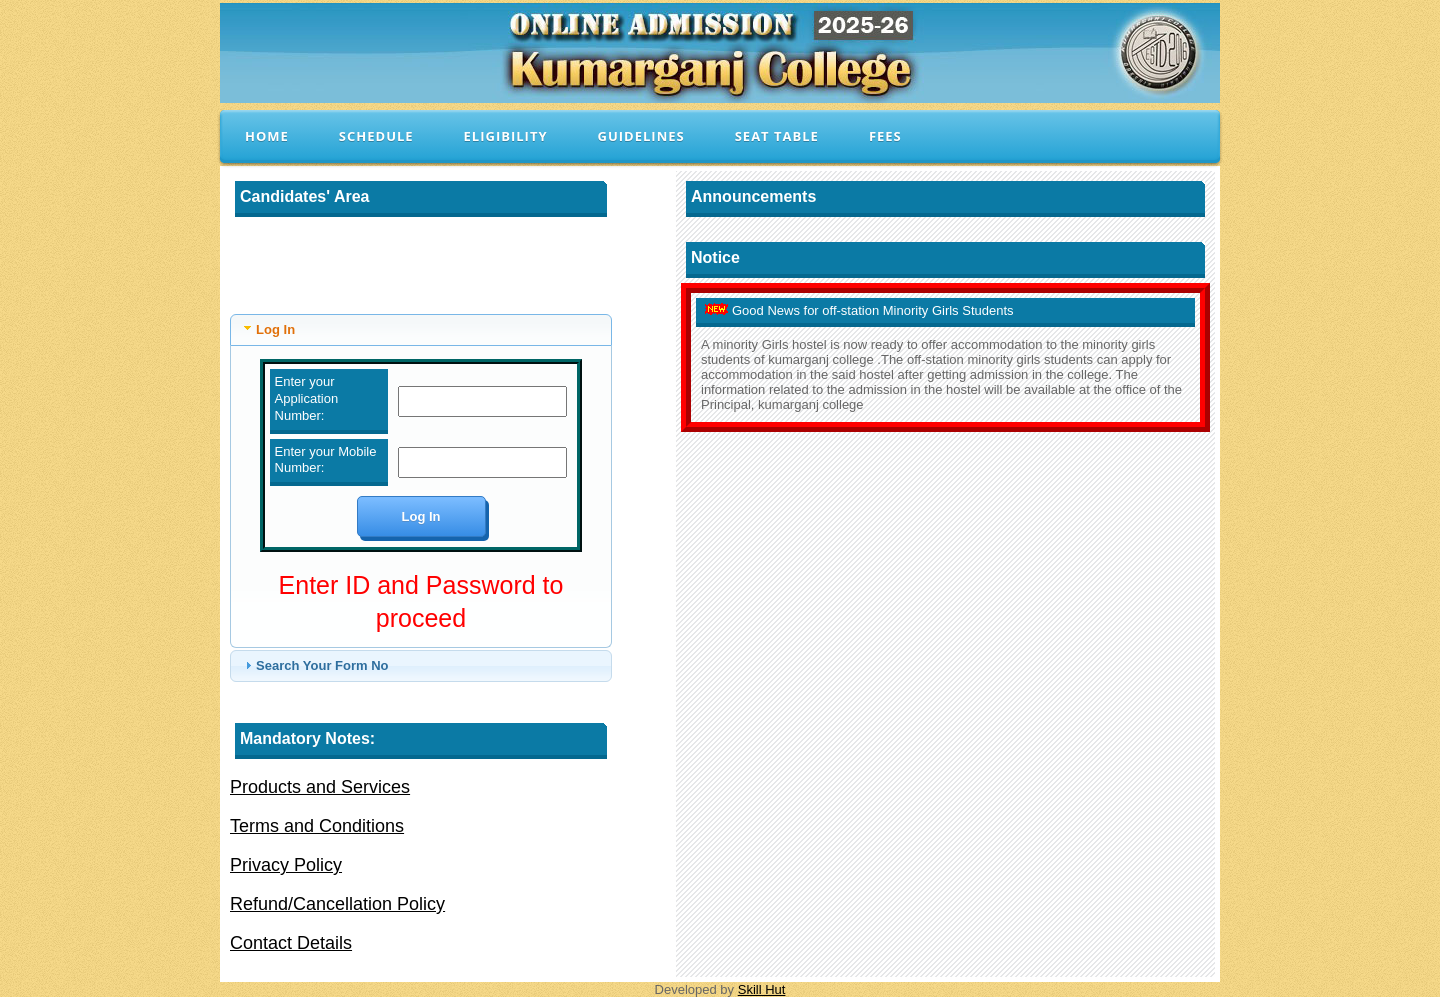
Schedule (376, 136)
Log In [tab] (267, 328)
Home (267, 136)
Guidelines (641, 136)
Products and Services (320, 787)
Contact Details (291, 943)
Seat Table (777, 136)
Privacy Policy (286, 865)
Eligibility (506, 136)
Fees (885, 136)
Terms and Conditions (317, 826)
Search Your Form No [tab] (314, 665)
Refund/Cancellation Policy (337, 904)
